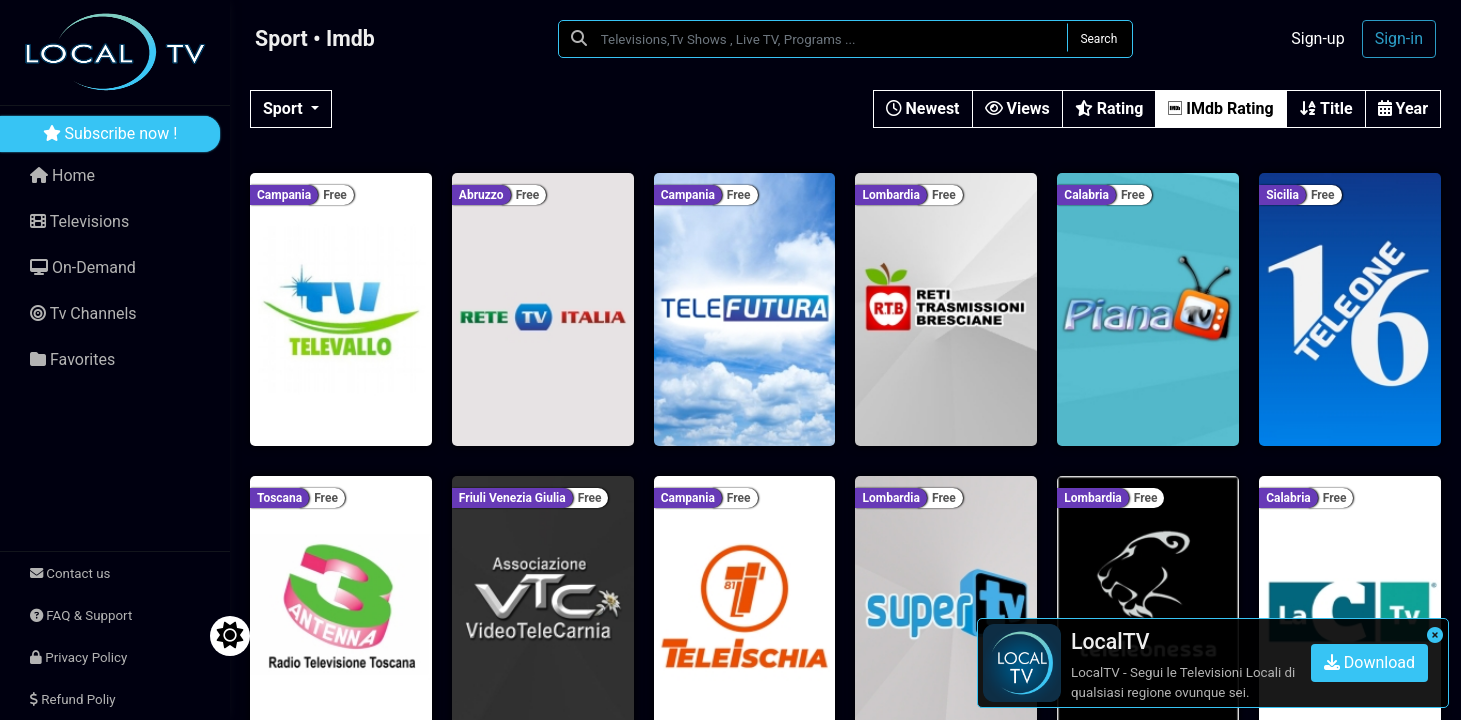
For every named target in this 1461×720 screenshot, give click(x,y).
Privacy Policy (78, 657)
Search (1098, 39)
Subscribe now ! (110, 133)
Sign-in (1399, 38)
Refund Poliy (72, 699)
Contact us (70, 573)
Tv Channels (83, 313)
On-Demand (83, 267)
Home (62, 175)
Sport (285, 108)
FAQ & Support (81, 615)
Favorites (72, 359)
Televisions (79, 221)
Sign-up (1317, 38)
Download (1369, 662)
